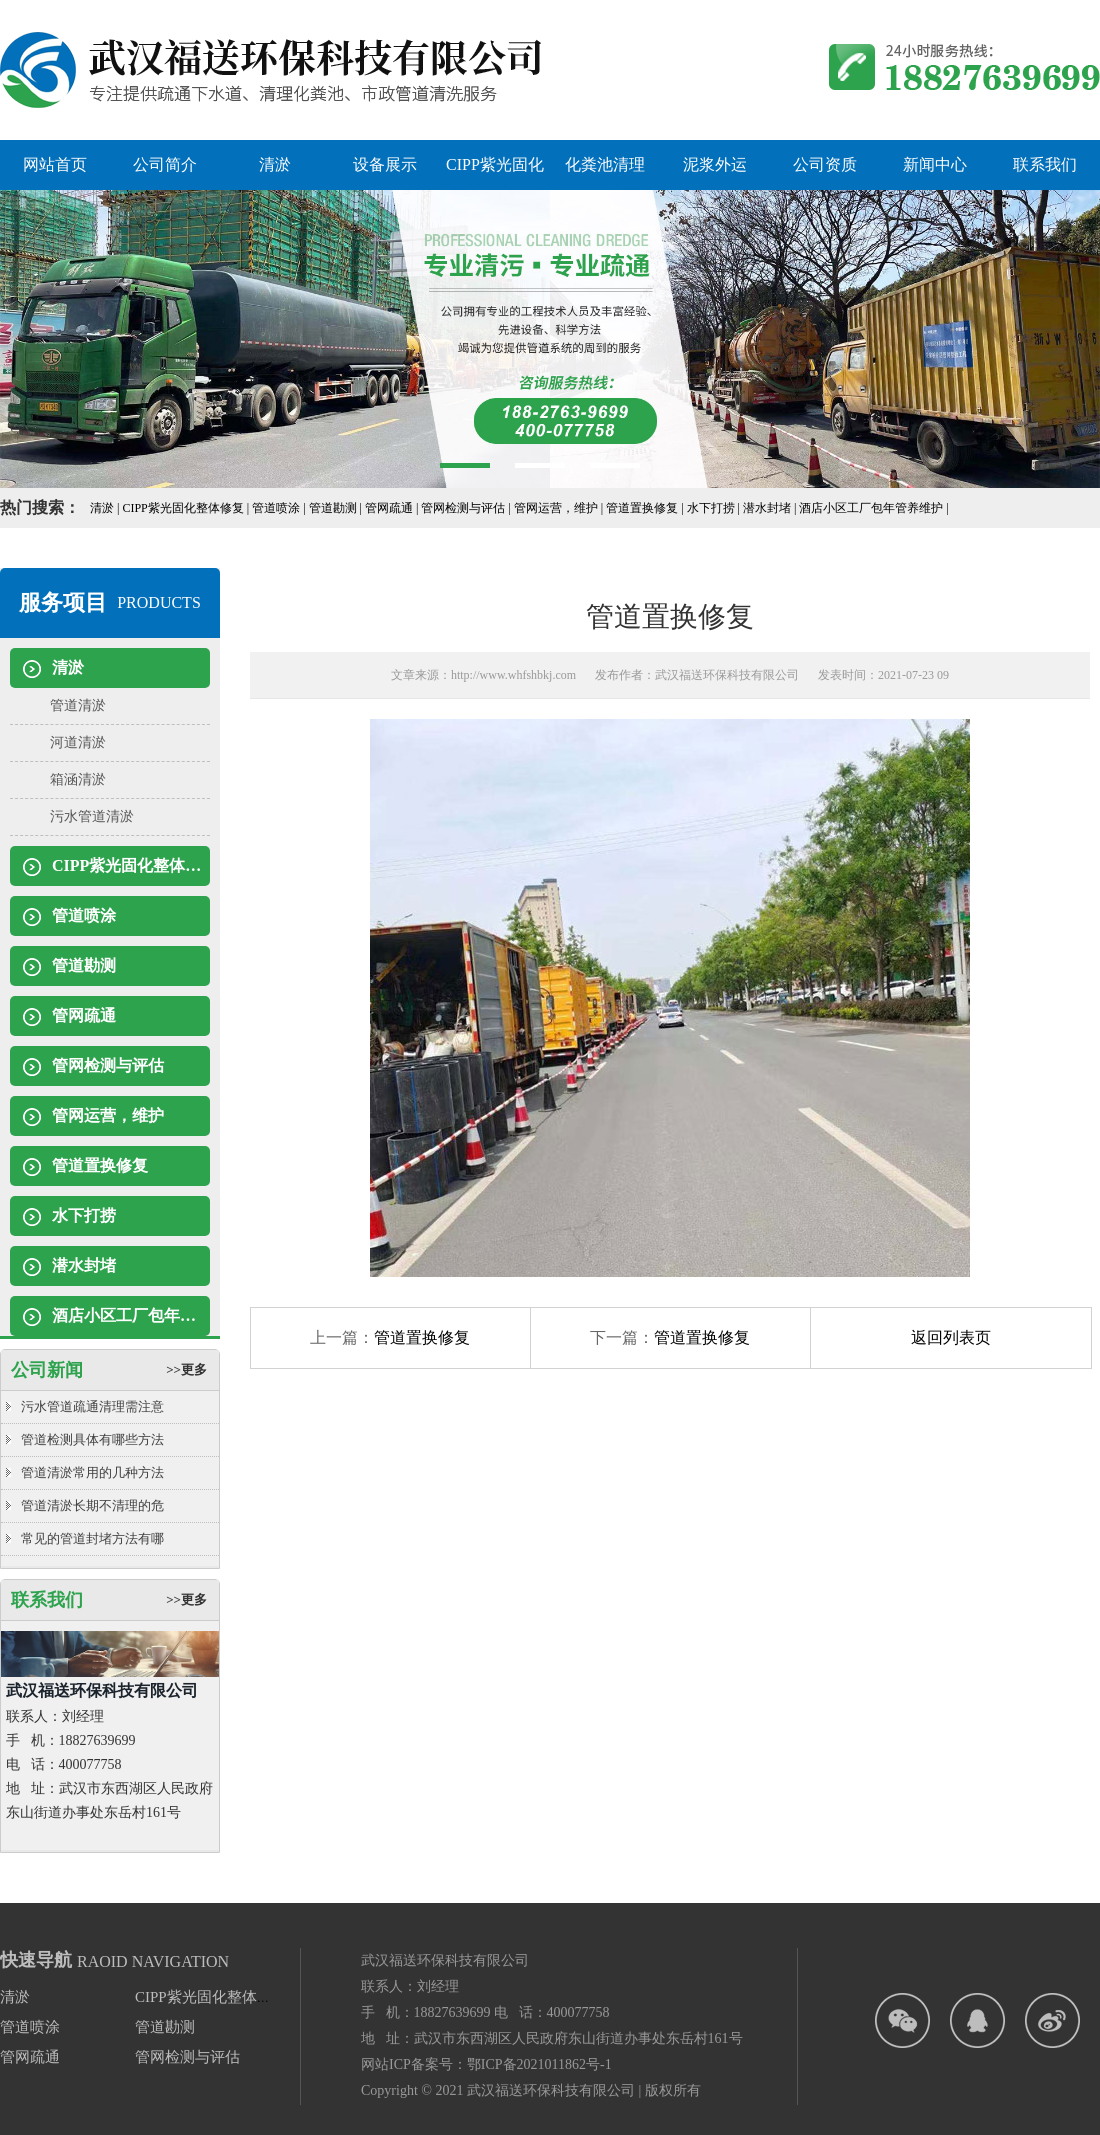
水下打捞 (84, 1215)
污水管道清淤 (92, 816)
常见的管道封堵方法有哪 (92, 1538)
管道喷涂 (84, 915)
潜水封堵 (84, 1265)
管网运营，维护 (108, 1115)
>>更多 (186, 1369)
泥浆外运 (715, 164)
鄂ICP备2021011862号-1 (539, 2064)
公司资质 (825, 164)
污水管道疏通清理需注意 (92, 1406)
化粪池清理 (605, 164)
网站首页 (55, 164)
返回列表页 (951, 1337)
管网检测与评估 (108, 1065)
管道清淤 (78, 705)
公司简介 (165, 164)
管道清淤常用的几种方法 (92, 1472)
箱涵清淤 (78, 779)
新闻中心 (935, 164)
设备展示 (385, 164)
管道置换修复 (100, 1165)
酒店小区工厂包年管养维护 (131, 1315)
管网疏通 (84, 1015)
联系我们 (1045, 164)
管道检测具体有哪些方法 (92, 1439)
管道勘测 (84, 965)
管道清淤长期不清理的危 (92, 1505)
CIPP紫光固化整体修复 (131, 865)
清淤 (275, 164)
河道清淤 (78, 742)
